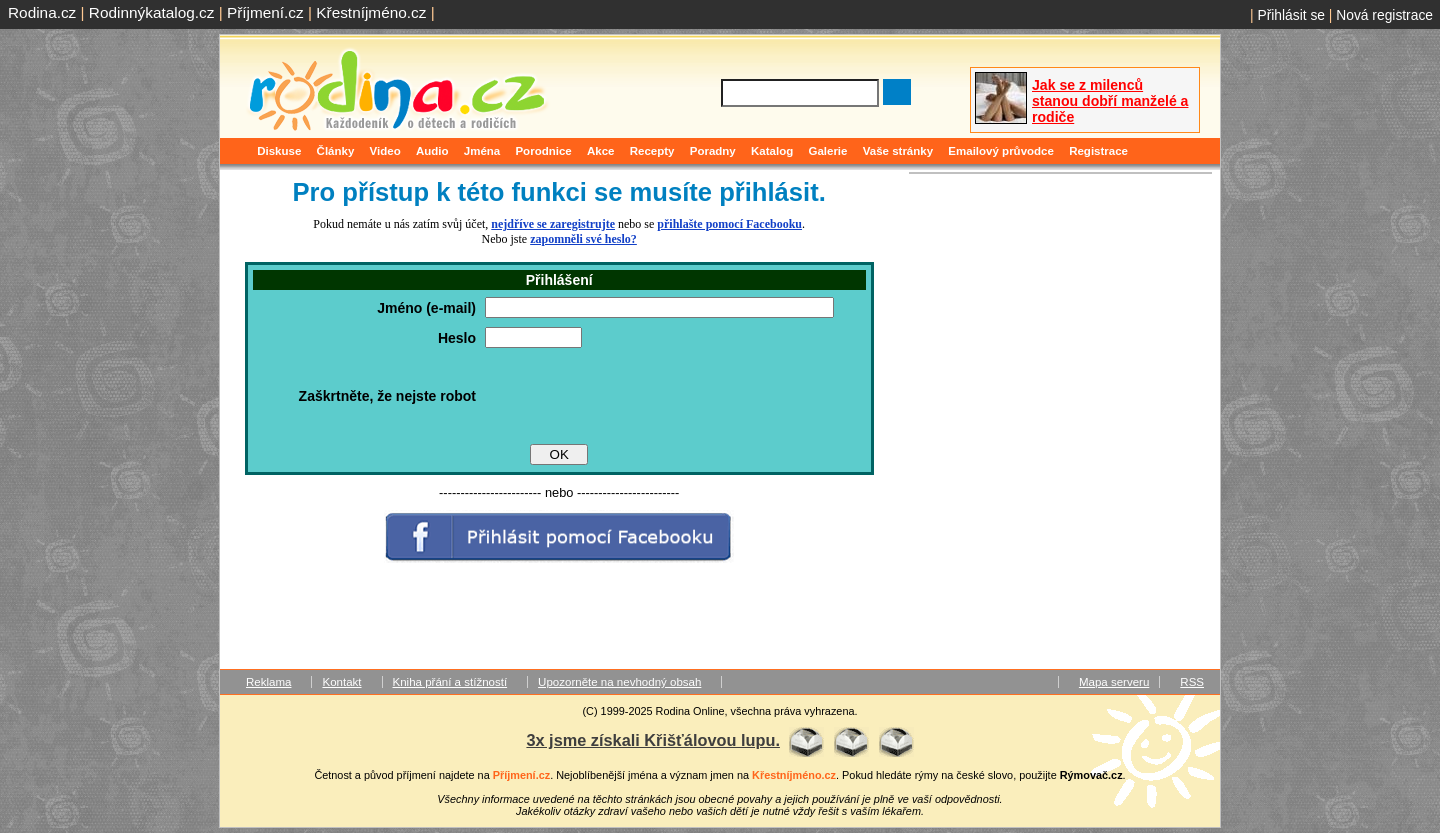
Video (385, 151)
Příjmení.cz (265, 12)
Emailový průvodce (1001, 151)
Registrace (1098, 151)
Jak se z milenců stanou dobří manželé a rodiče (1110, 101)
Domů (238, 151)
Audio (432, 151)
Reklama (268, 682)
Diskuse (279, 151)
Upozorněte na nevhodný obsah (619, 682)
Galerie (827, 151)
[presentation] (637, 396)
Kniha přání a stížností (450, 682)
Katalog (772, 151)
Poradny (713, 151)
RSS (1192, 682)
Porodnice (543, 151)
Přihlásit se (1291, 15)
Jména (482, 151)
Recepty (652, 151)
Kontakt (341, 682)
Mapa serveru (1114, 682)
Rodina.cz (42, 12)
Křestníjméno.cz (371, 12)
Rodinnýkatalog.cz (152, 12)
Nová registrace (1384, 15)
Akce (601, 151)
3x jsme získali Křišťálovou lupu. (653, 740)
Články (336, 151)
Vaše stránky (898, 151)
